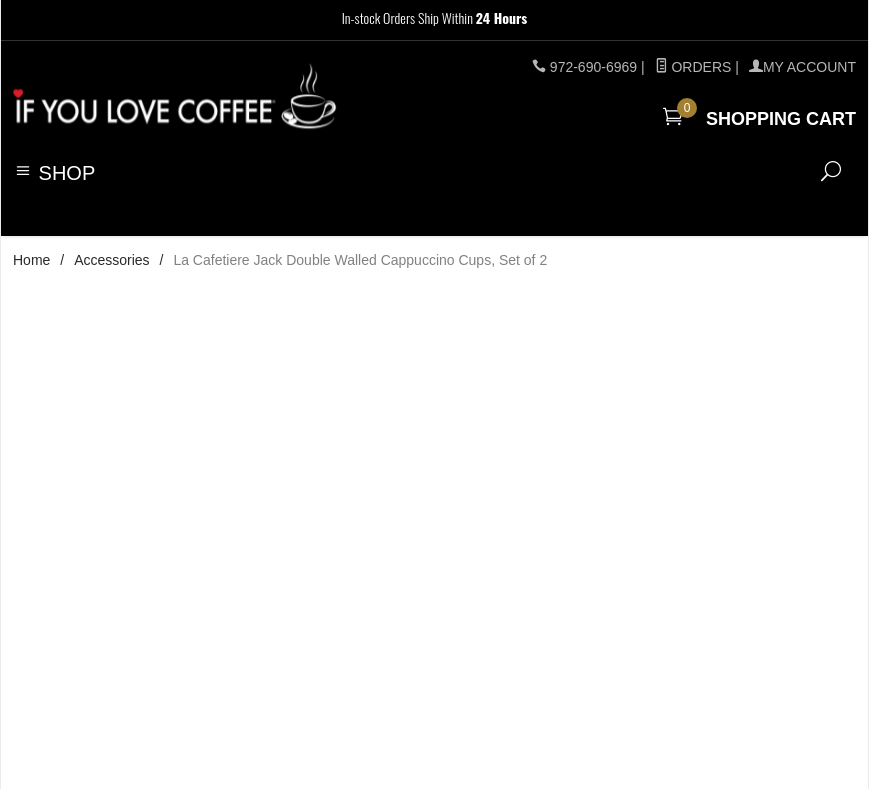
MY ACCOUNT (802, 67)
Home (31, 260)
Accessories (111, 260)
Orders (693, 67)
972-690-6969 (593, 67)
